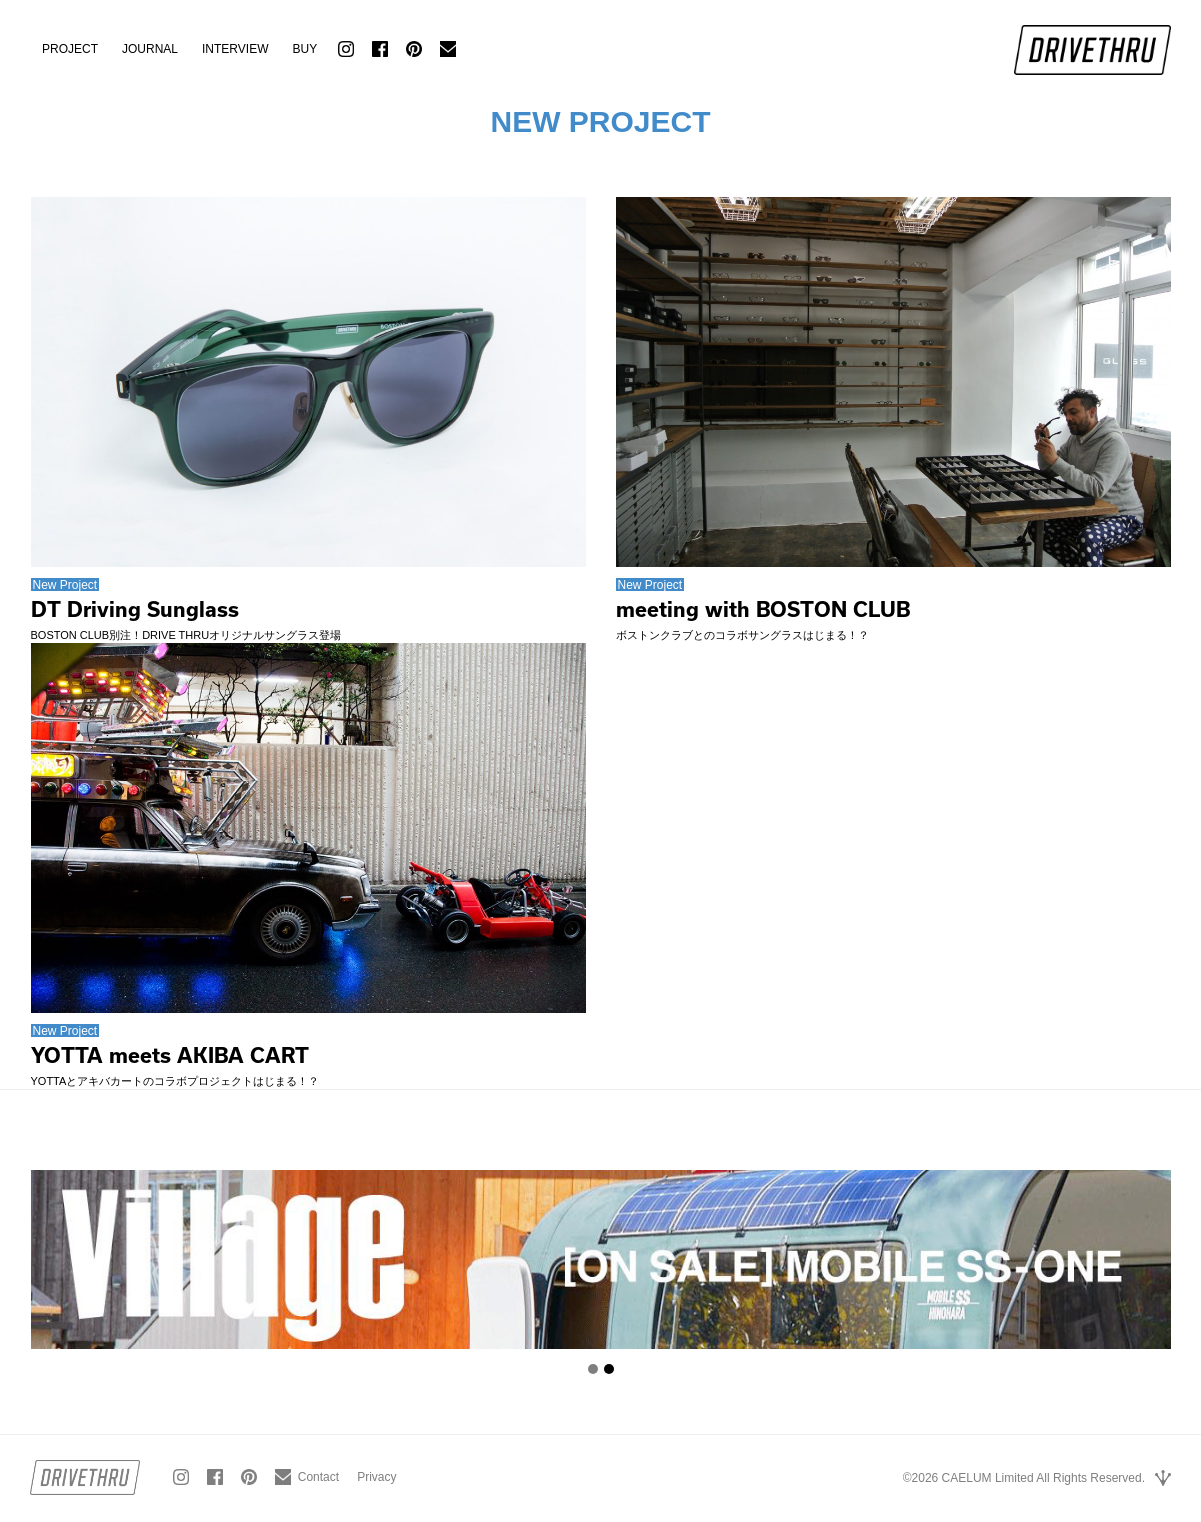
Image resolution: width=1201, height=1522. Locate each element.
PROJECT (70, 49)
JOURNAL (150, 49)
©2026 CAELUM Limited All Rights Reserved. (1024, 1478)
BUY (304, 49)
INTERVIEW (235, 49)
